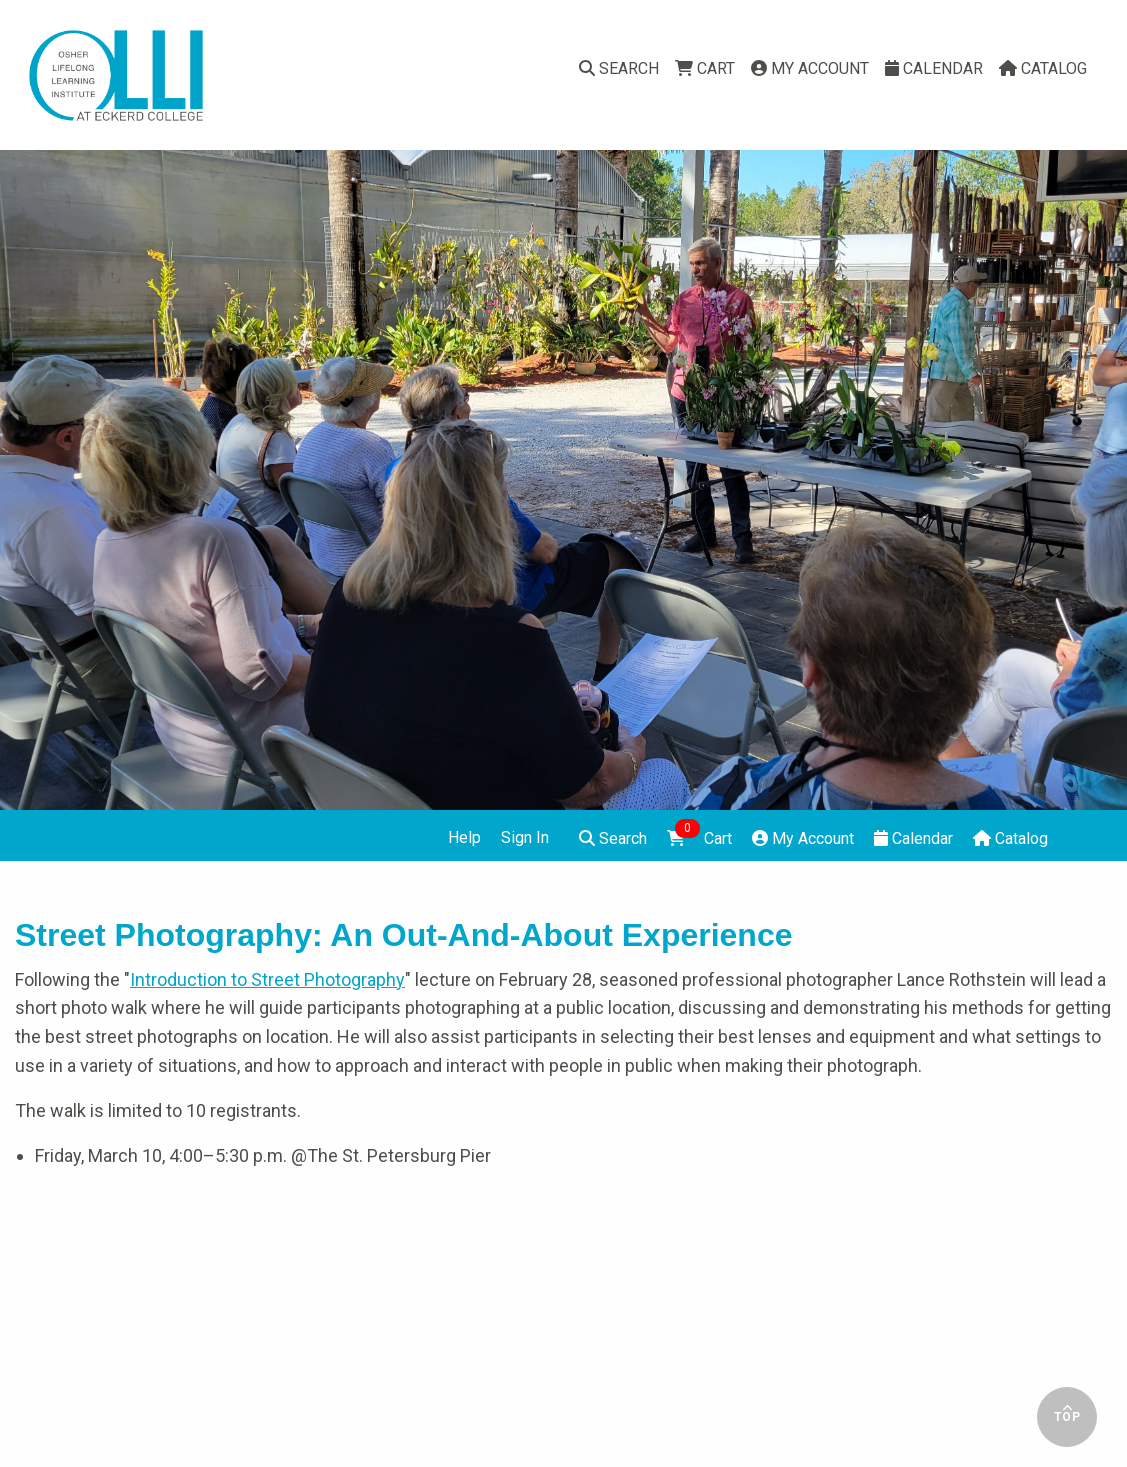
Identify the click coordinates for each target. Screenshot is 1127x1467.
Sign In (525, 837)
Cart (705, 68)
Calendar (934, 68)
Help (464, 837)
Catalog (1043, 68)
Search (619, 68)
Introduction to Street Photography (267, 979)
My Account (810, 68)
